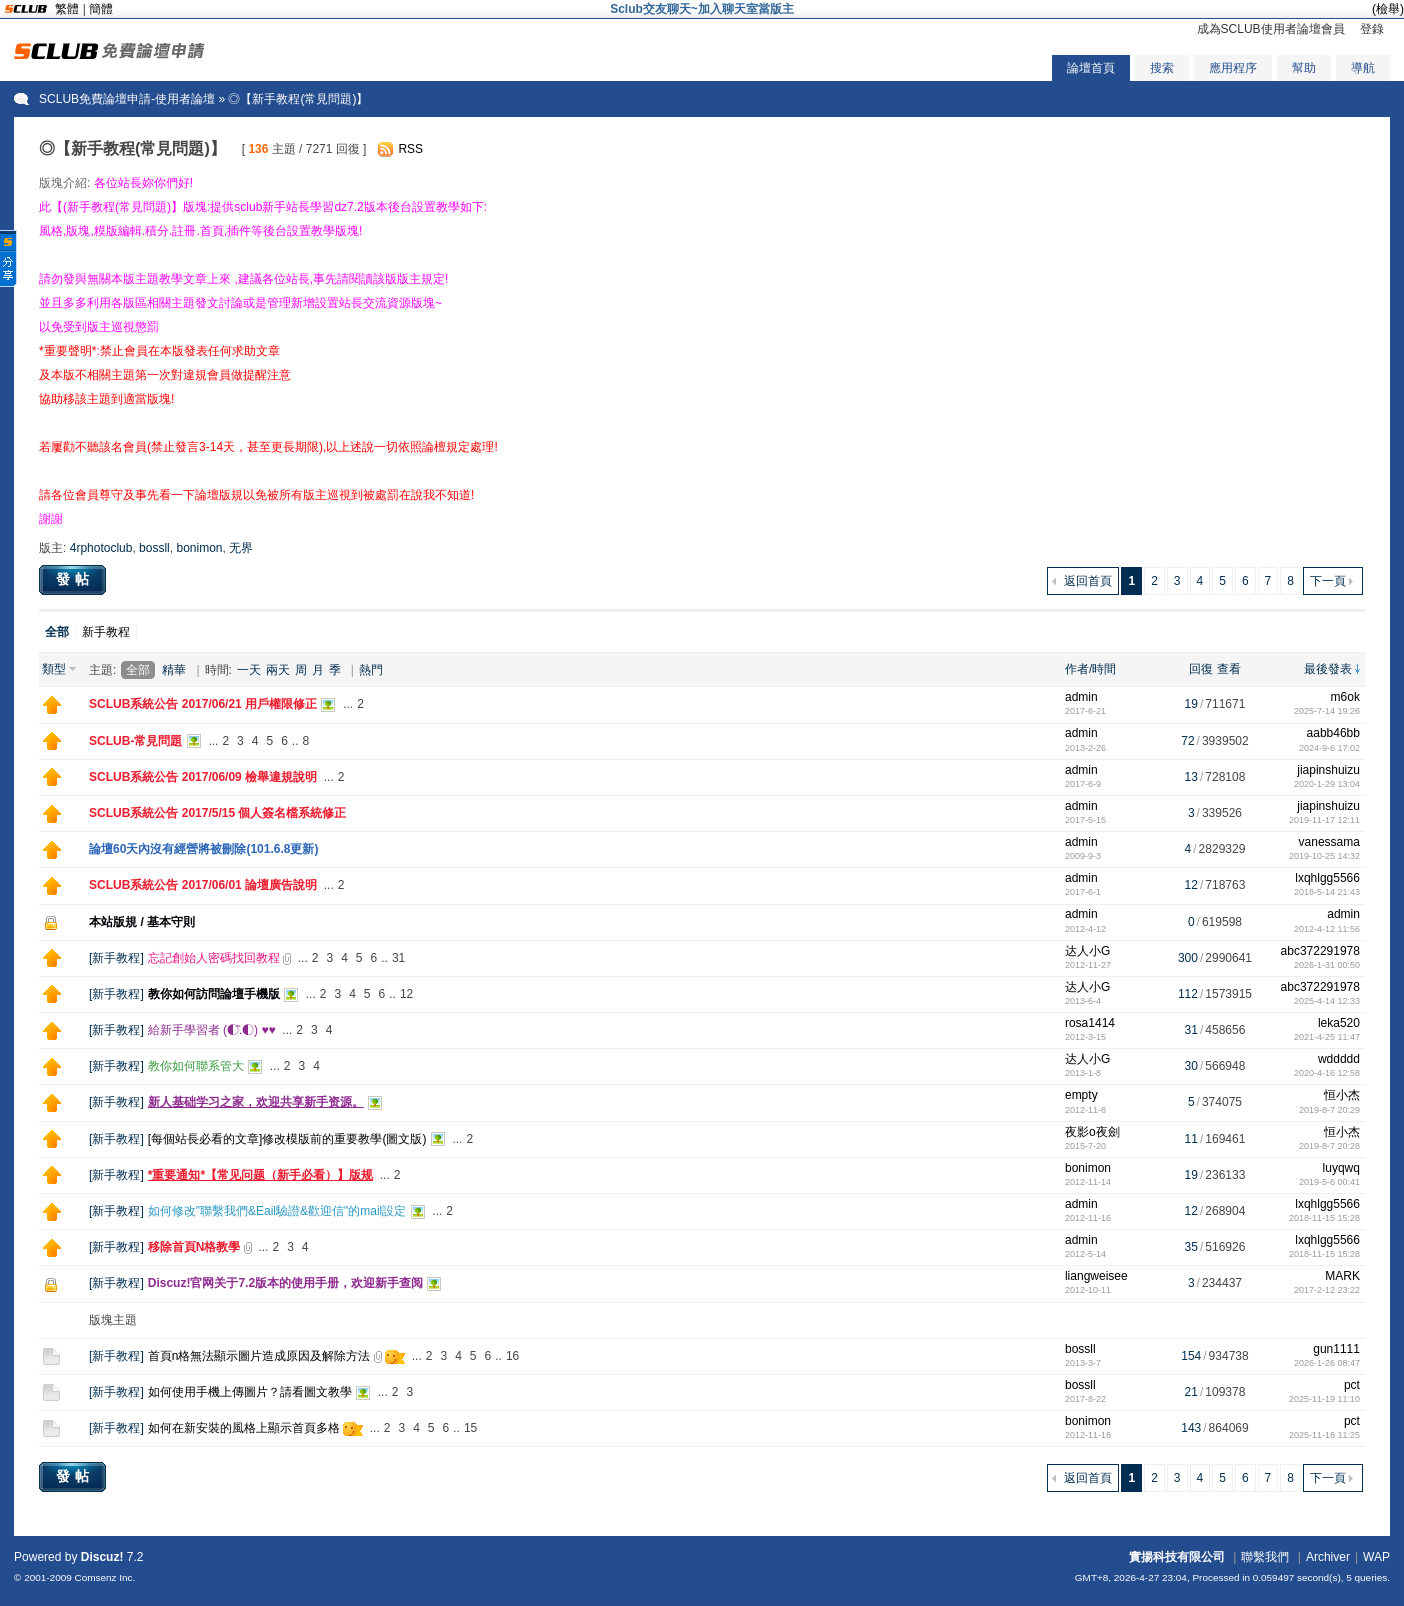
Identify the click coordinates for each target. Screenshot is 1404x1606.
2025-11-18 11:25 (1324, 1435)
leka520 (1339, 1023)
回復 (1201, 669)
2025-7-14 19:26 (1327, 711)
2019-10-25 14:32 (1324, 856)
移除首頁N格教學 (194, 1247)
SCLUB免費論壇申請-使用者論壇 (127, 99)
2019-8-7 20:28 (1329, 1146)
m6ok (1345, 697)
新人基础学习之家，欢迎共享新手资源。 (256, 1102)
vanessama (1329, 842)
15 (470, 1428)
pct (1352, 1385)
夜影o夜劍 (1092, 1132)
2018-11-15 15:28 (1324, 1218)
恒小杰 (1342, 1095)
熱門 (371, 670)
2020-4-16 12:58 (1327, 1073)
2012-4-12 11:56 (1327, 929)
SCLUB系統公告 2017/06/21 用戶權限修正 (203, 704)
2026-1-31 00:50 (1327, 965)
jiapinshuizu (1328, 770)
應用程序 (1233, 68)
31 (398, 958)
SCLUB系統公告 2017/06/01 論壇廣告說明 (203, 885)
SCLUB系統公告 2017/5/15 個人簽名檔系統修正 (217, 813)
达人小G (1087, 951)
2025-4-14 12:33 (1327, 1001)
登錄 (1372, 29)
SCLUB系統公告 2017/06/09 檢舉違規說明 (203, 777)
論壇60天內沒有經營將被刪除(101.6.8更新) (203, 849)
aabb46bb (1333, 733)
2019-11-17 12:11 (1324, 820)
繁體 (67, 9)
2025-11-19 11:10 (1324, 1399)
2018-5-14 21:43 (1327, 892)
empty (1081, 1095)
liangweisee (1096, 1276)
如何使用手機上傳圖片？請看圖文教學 (250, 1392)
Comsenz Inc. (105, 1577)
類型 (54, 669)
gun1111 (1336, 1349)
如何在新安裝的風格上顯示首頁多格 (244, 1428)
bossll (154, 548)
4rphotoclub (101, 548)
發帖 (75, 579)
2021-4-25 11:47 (1327, 1037)
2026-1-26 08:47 (1327, 1363)
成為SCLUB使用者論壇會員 (1271, 29)
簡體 (101, 9)
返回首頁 (1088, 581)
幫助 (1304, 68)
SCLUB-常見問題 (135, 741)
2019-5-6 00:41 (1329, 1182)
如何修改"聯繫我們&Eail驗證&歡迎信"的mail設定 (277, 1211)
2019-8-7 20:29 (1329, 1110)
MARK (1342, 1276)
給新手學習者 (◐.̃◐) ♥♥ (212, 1030)
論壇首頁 (1091, 68)
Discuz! (102, 1557)
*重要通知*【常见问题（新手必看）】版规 (260, 1175)
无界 (241, 548)
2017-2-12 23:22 (1327, 1290)
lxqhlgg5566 (1327, 878)
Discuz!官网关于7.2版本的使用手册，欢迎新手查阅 (285, 1283)
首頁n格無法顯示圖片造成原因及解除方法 (259, 1356)
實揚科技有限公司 (1177, 1557)
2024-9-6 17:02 (1329, 748)
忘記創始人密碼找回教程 (214, 958)
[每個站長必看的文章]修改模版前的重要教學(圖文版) (287, 1139)
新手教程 (106, 632)
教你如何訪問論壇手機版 (214, 994)
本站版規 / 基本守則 (142, 922)
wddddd (1339, 1059)
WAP (1376, 1557)
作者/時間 (1090, 669)
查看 (1229, 669)
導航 (1363, 68)
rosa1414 (1090, 1023)
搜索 (1162, 68)
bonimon (199, 548)
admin (1081, 697)
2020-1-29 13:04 (1327, 784)
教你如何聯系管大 (196, 1066)
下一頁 (1328, 581)
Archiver (1328, 1557)
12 (406, 994)
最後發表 (1328, 669)
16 (512, 1356)
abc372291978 (1320, 951)
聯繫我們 (1265, 1557)
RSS (410, 149)
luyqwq (1341, 1168)
